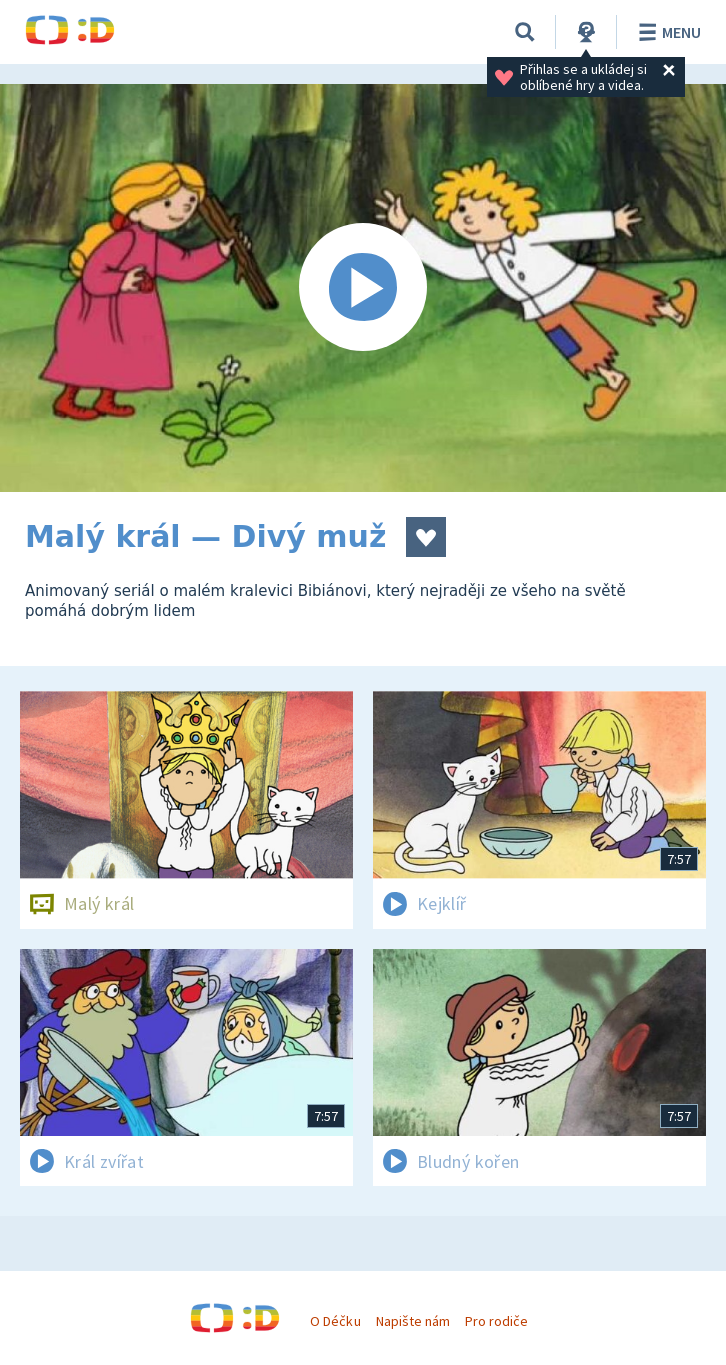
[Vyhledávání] (525, 32)
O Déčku (335, 1321)
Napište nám (413, 1321)
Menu (666, 32)
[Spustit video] (363, 288)
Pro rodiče (496, 1321)
